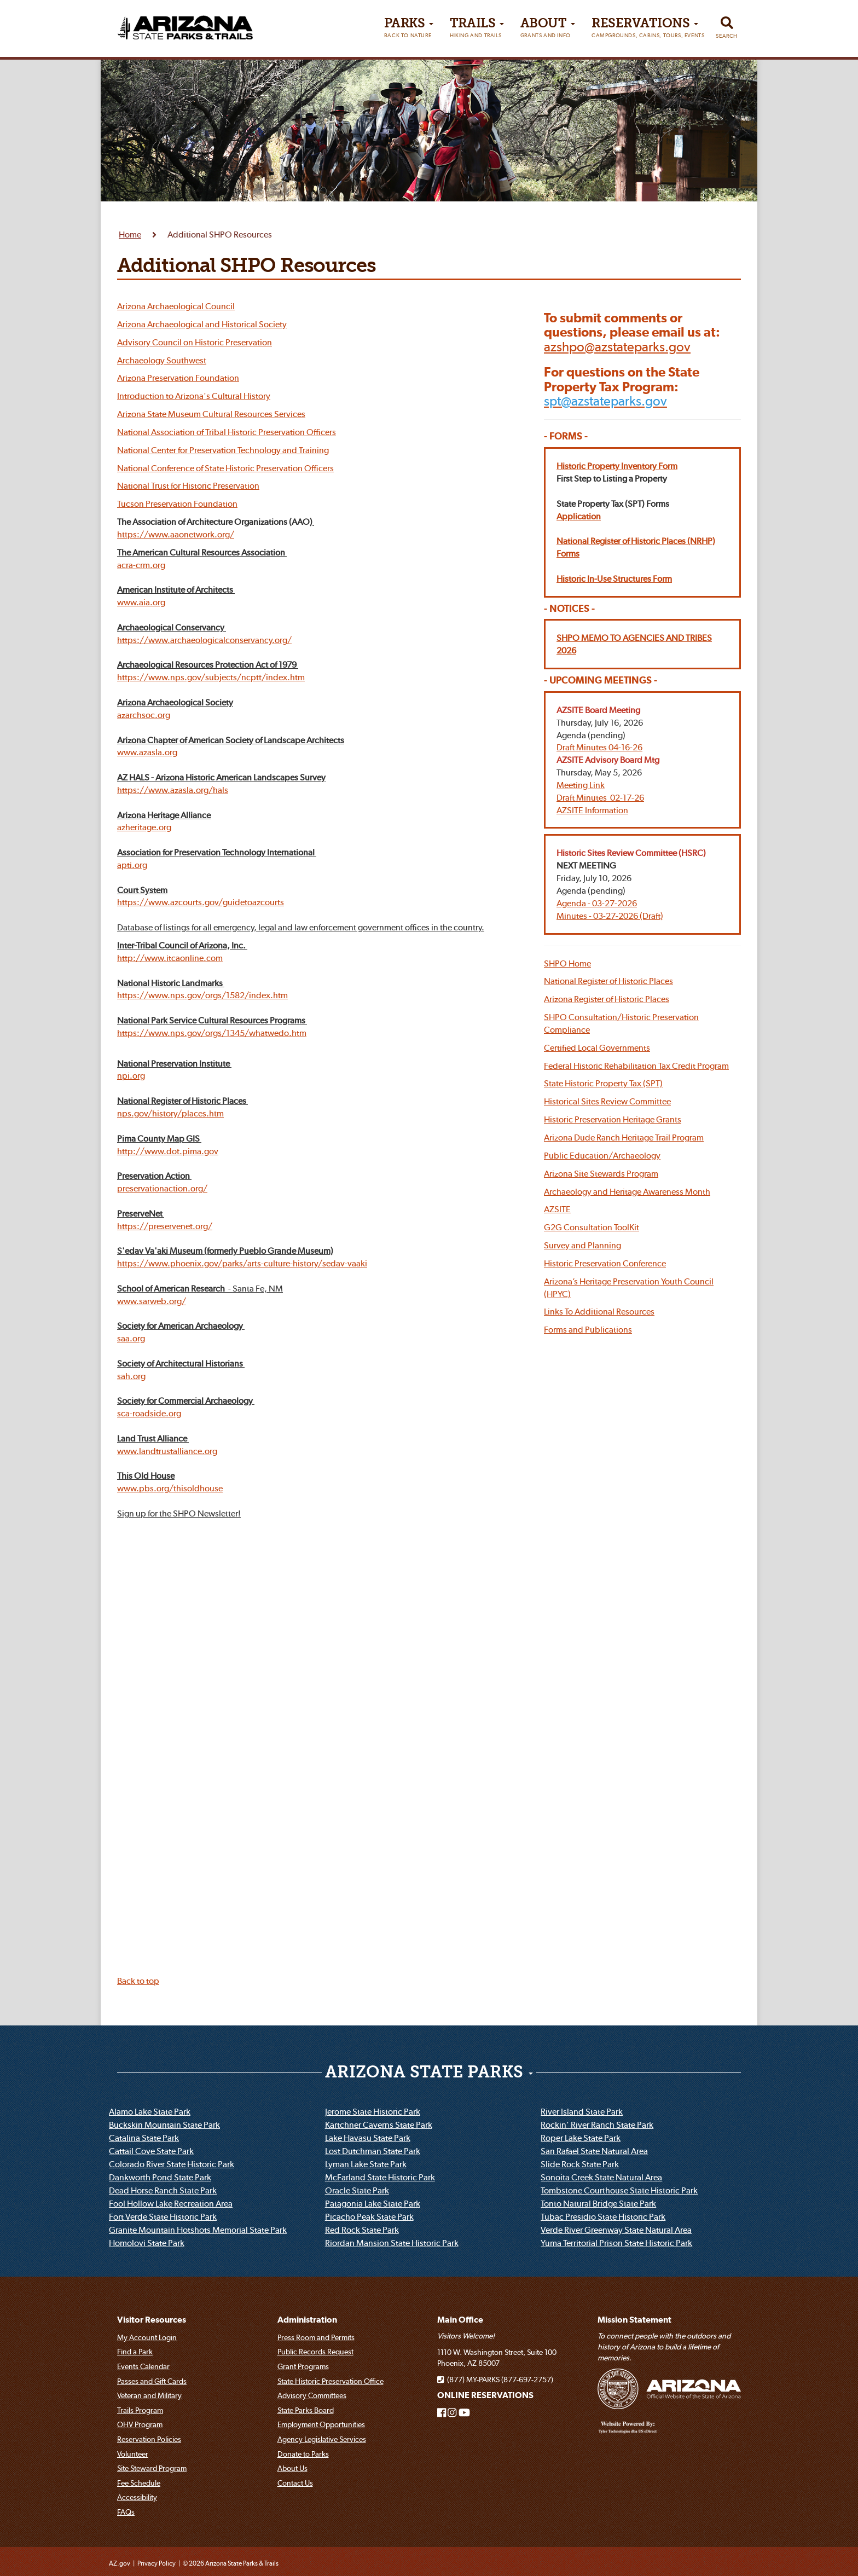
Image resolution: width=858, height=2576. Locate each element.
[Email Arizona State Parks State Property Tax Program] (605, 400)
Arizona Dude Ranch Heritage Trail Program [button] (624, 1137)
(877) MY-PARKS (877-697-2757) (495, 2379)
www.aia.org (141, 602)
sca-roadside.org (149, 1413)
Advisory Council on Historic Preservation (194, 342)
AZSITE (557, 1209)
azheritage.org (144, 827)
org (159, 565)
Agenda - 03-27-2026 (596, 903)
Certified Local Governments (597, 1047)
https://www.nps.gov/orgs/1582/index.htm (202, 995)
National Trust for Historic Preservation (188, 485)
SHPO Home (567, 963)
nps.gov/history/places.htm (170, 1113)
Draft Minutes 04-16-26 (599, 747)
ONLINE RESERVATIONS (485, 2395)
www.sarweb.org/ (151, 1301)
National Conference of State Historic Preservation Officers (225, 468)
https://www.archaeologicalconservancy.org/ (204, 640)
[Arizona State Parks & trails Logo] (185, 24)
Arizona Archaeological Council (176, 306)
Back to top (138, 1980)
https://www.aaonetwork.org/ (175, 534)
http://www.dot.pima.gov (167, 1151)
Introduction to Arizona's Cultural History (193, 396)
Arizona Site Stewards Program (601, 1173)
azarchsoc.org (143, 715)
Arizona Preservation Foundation (178, 378)
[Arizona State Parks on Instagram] (452, 2413)
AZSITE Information (592, 810)
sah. (125, 1376)
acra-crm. (135, 565)
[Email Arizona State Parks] (617, 346)
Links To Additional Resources (599, 1311)
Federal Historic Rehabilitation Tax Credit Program (636, 1065)
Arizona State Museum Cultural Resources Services (211, 414)
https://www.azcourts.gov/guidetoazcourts (200, 902)
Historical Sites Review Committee (607, 1101)
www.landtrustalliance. (161, 1451)
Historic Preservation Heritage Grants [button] (612, 1119)
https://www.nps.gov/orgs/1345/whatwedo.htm (211, 1033)
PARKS (408, 29)
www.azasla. (141, 752)
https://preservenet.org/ (164, 1226)
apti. (126, 865)
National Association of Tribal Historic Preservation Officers (226, 432)
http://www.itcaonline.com (170, 958)
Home (130, 234)
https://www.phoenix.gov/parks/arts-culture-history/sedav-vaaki (242, 1263)
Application (578, 516)
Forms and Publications (588, 1329)
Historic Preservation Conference (605, 1263)
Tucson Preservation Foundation (177, 503)
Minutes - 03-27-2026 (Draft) (609, 916)
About (547, 29)
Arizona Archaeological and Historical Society (202, 324)
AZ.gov (119, 2563)
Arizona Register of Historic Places (606, 999)
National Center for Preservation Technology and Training (223, 450)
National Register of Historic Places (608, 981)
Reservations (648, 29)
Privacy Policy (156, 2563)
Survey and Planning (582, 1245)
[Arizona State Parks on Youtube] (464, 2413)
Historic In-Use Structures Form (614, 578)
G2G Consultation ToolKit (591, 1227)
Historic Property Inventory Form (616, 466)
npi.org (131, 1075)
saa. (124, 1338)
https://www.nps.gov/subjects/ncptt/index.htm (211, 677)
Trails (477, 29)
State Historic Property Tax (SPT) (603, 1083)
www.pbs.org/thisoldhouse (170, 1488)
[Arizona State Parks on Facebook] (441, 2413)
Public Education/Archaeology (602, 1155)
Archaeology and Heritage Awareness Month (627, 1191)
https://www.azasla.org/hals (172, 790)
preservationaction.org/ (162, 1188)
